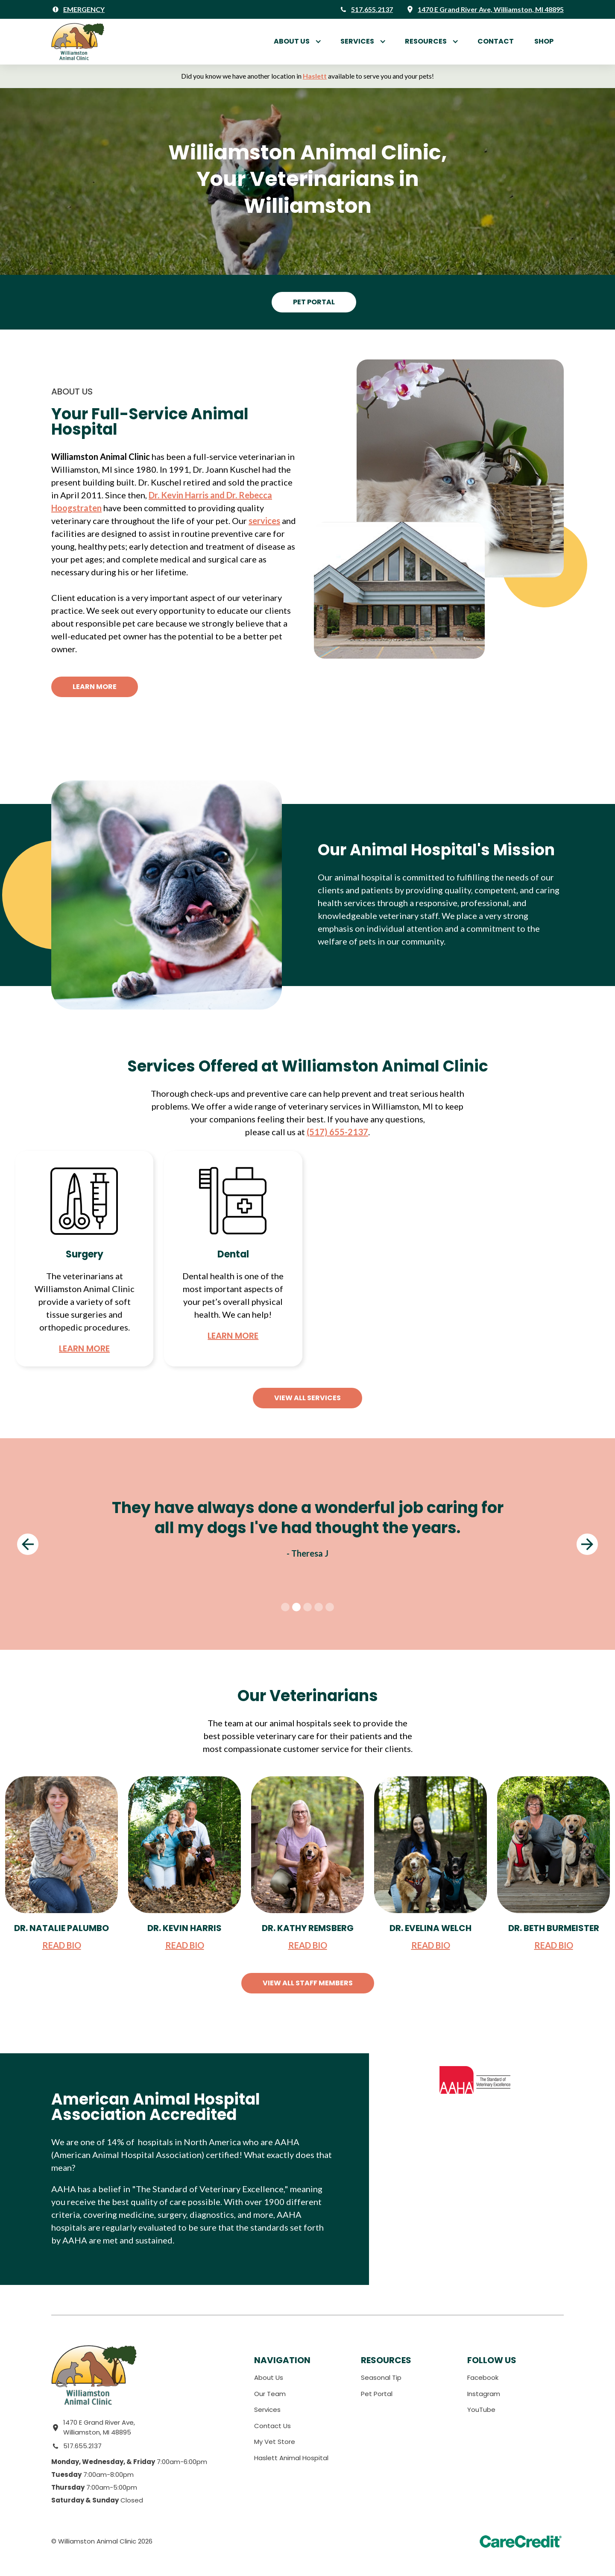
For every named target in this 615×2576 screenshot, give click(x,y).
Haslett (315, 76)
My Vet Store (274, 2441)
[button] (297, 41)
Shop (544, 41)
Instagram (483, 2393)
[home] (77, 42)
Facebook (482, 2377)
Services (267, 2409)
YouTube (481, 2409)
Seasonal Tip (381, 2377)
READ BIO (61, 1945)
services (264, 520)
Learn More (95, 687)
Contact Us (272, 2425)
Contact (495, 41)
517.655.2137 (82, 2445)
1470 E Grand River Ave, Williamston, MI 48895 (99, 2427)
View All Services (307, 1398)
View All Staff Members (308, 1983)
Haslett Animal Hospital (291, 2457)
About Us (292, 41)
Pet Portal (314, 302)
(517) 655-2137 (337, 1132)
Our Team (270, 2393)
